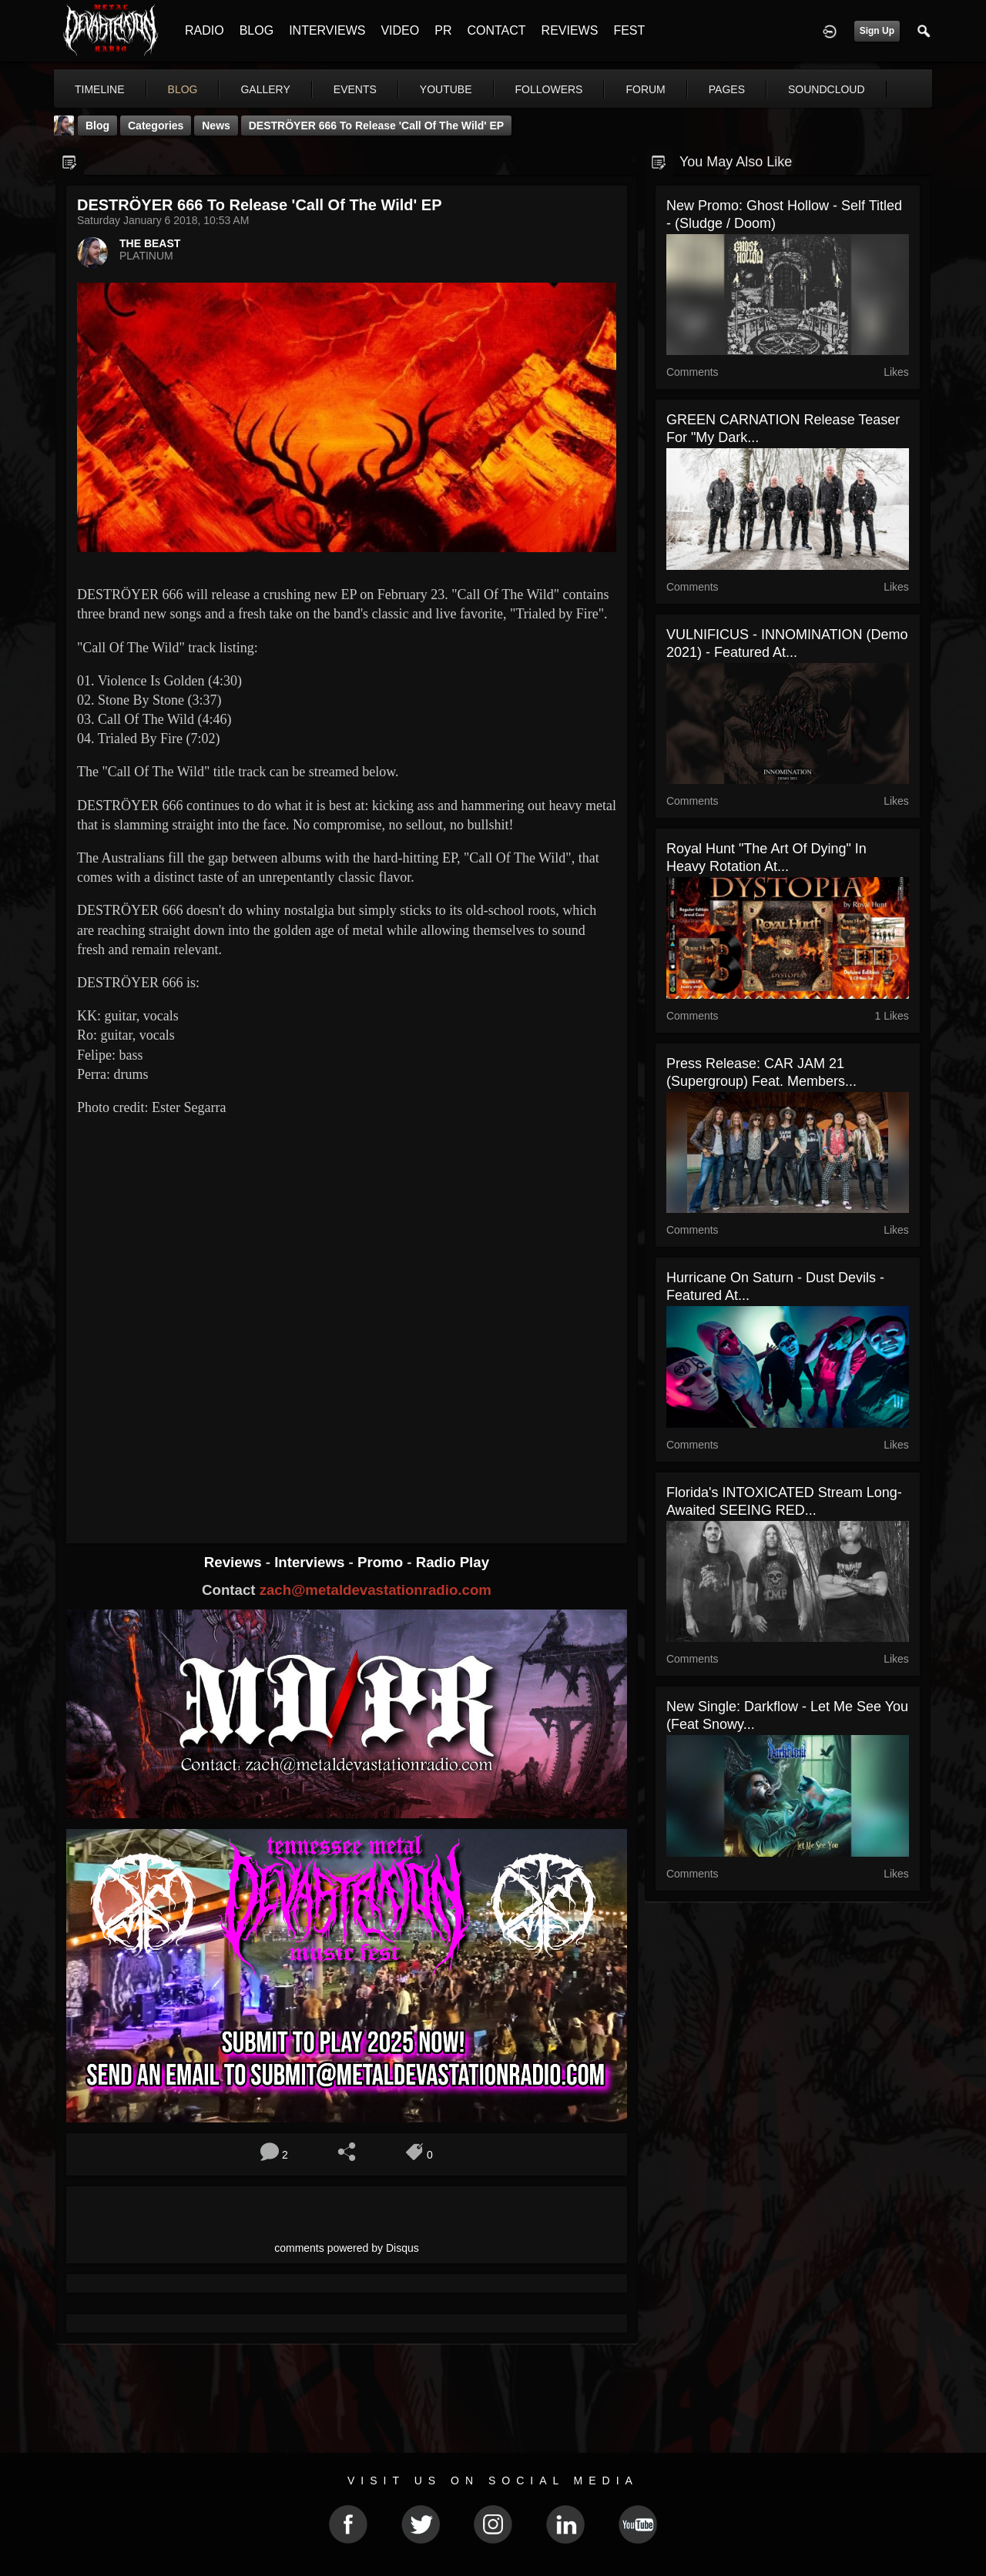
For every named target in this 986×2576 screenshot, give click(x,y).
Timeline (100, 89)
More (811, 89)
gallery (265, 89)
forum (645, 89)
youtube (446, 89)
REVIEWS (570, 30)
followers (549, 89)
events (355, 89)
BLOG (256, 30)
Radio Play (452, 1562)
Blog (97, 125)
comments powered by (346, 2248)
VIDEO (400, 30)
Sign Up (877, 30)
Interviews (311, 1562)
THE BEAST (149, 243)
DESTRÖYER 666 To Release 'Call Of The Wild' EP (376, 125)
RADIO (204, 30)
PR (442, 30)
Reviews (235, 1562)
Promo (382, 1562)
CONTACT (496, 30)
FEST (629, 30)
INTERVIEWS (327, 30)
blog (183, 89)
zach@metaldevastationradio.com (375, 1590)
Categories (155, 125)
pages (727, 89)
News (216, 125)
